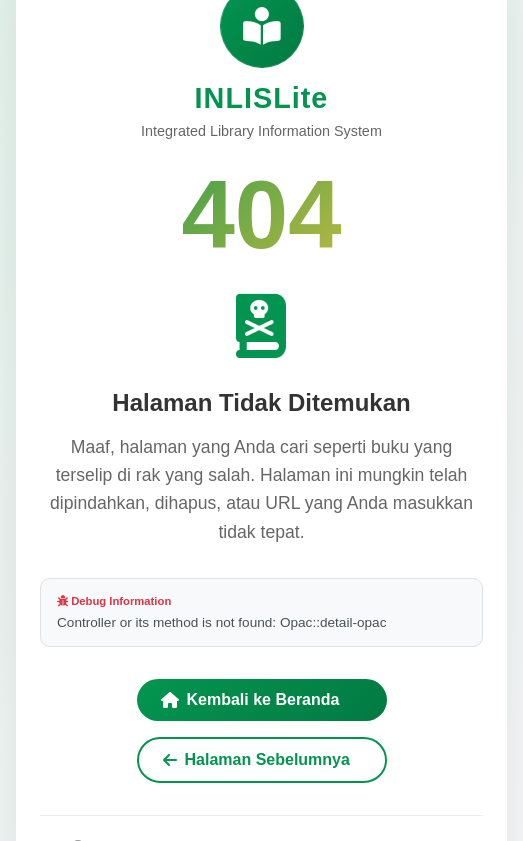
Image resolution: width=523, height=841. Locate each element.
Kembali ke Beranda (250, 699)
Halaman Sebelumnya (256, 759)
